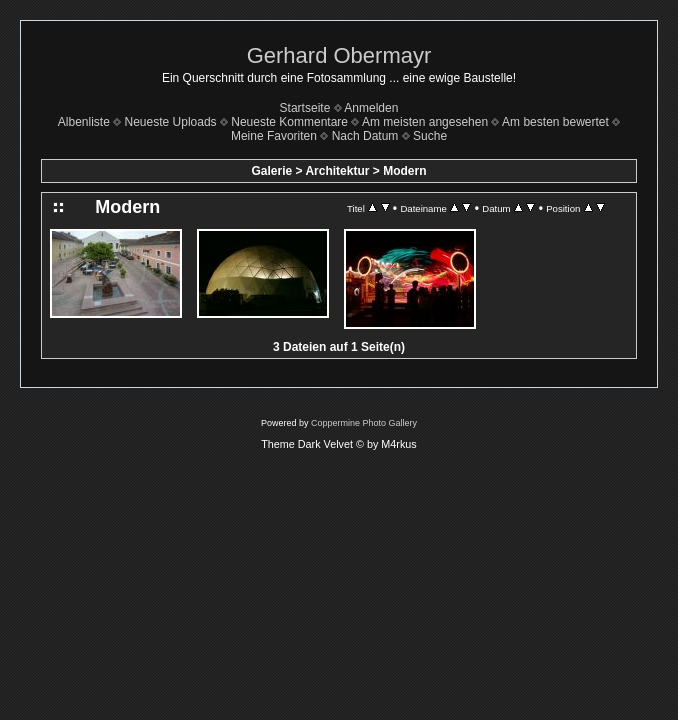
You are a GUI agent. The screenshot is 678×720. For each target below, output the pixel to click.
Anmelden (371, 108)
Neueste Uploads (171, 122)
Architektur (337, 171)
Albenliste (84, 122)
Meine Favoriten (274, 136)
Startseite (305, 108)
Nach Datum (365, 136)
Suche (430, 136)
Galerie (272, 171)
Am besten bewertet (555, 122)
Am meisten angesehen (425, 122)
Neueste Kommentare (289, 122)
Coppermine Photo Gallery (364, 423)
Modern (404, 171)
